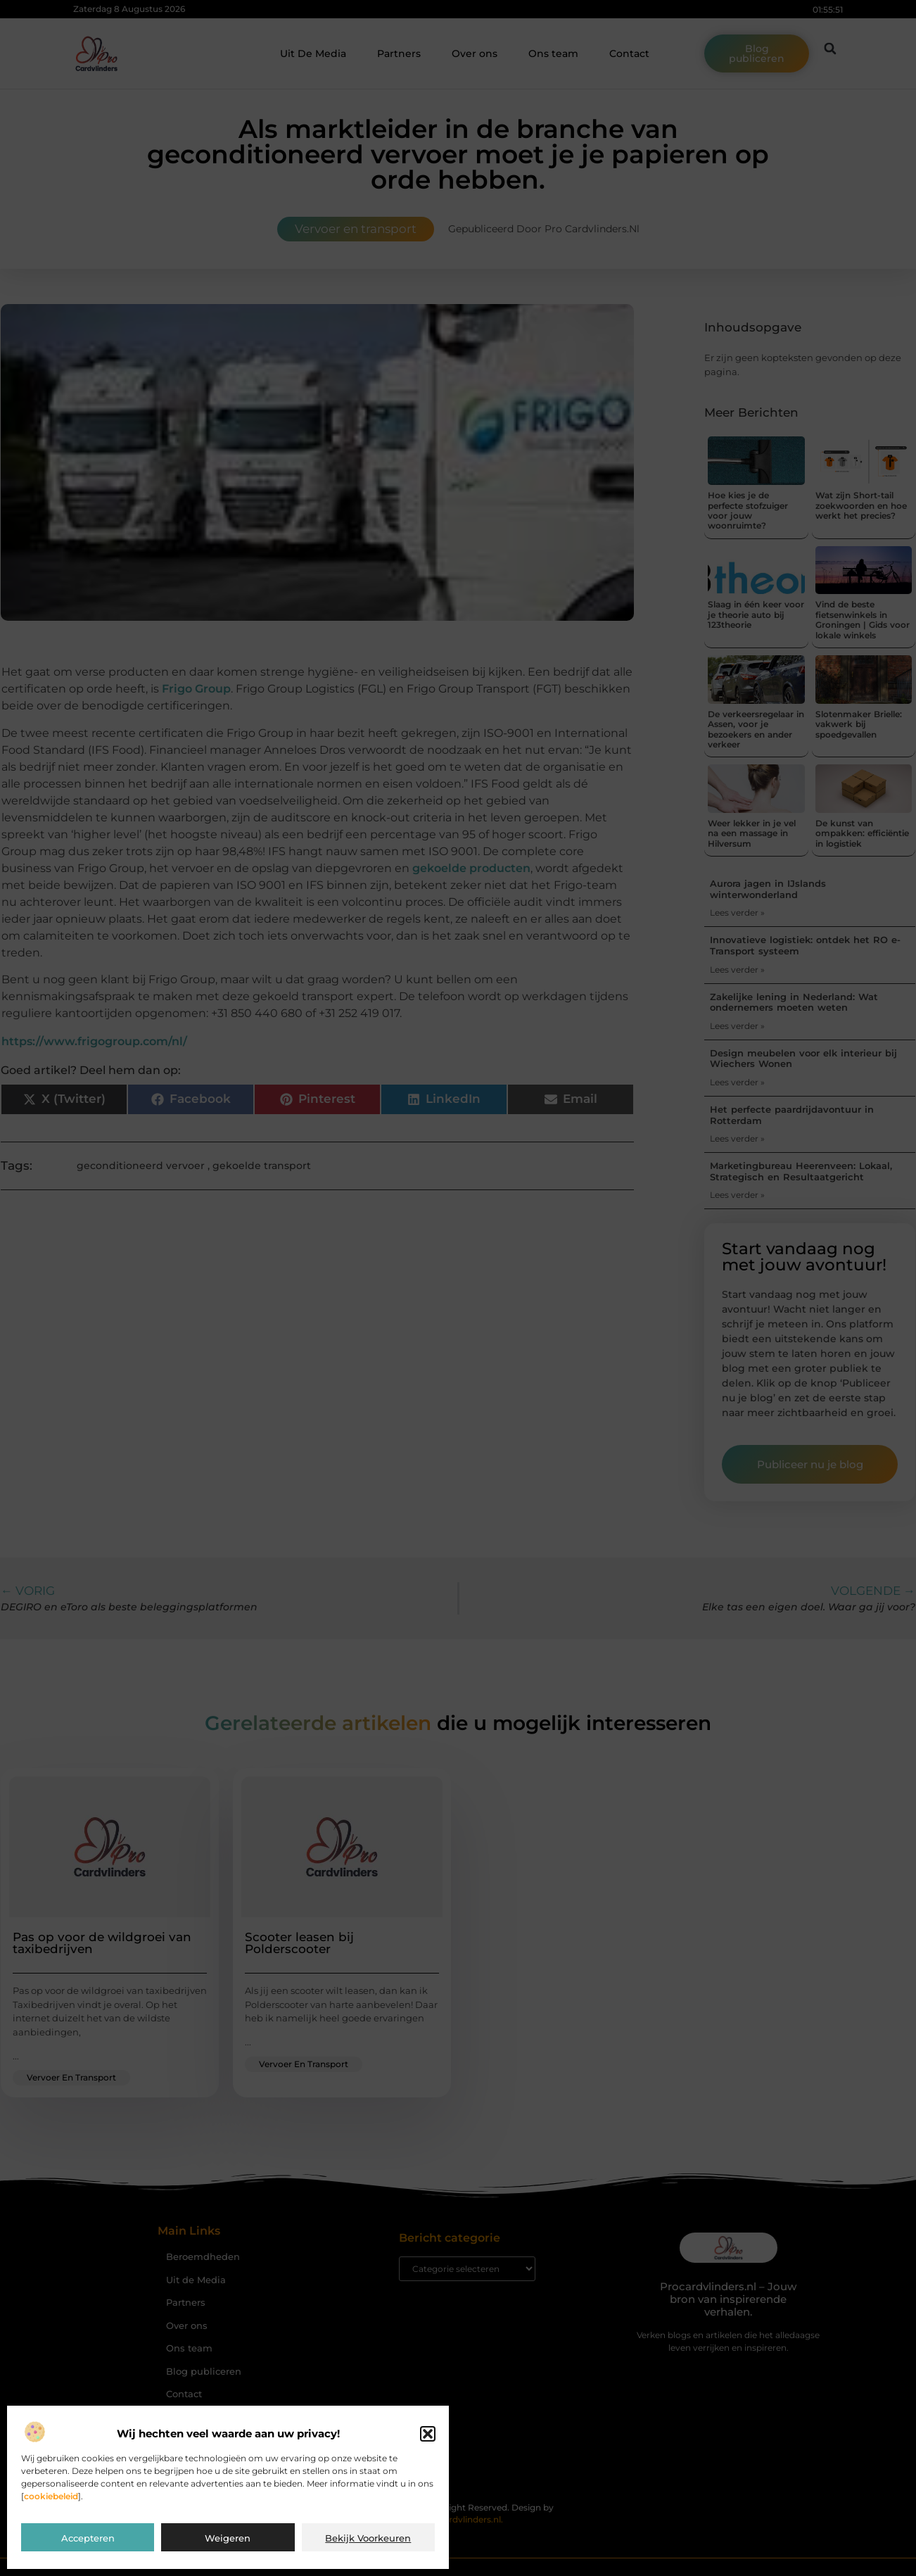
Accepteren (88, 2538)
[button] (428, 2434)
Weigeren (227, 2538)
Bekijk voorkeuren (368, 2538)
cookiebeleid (51, 2496)
